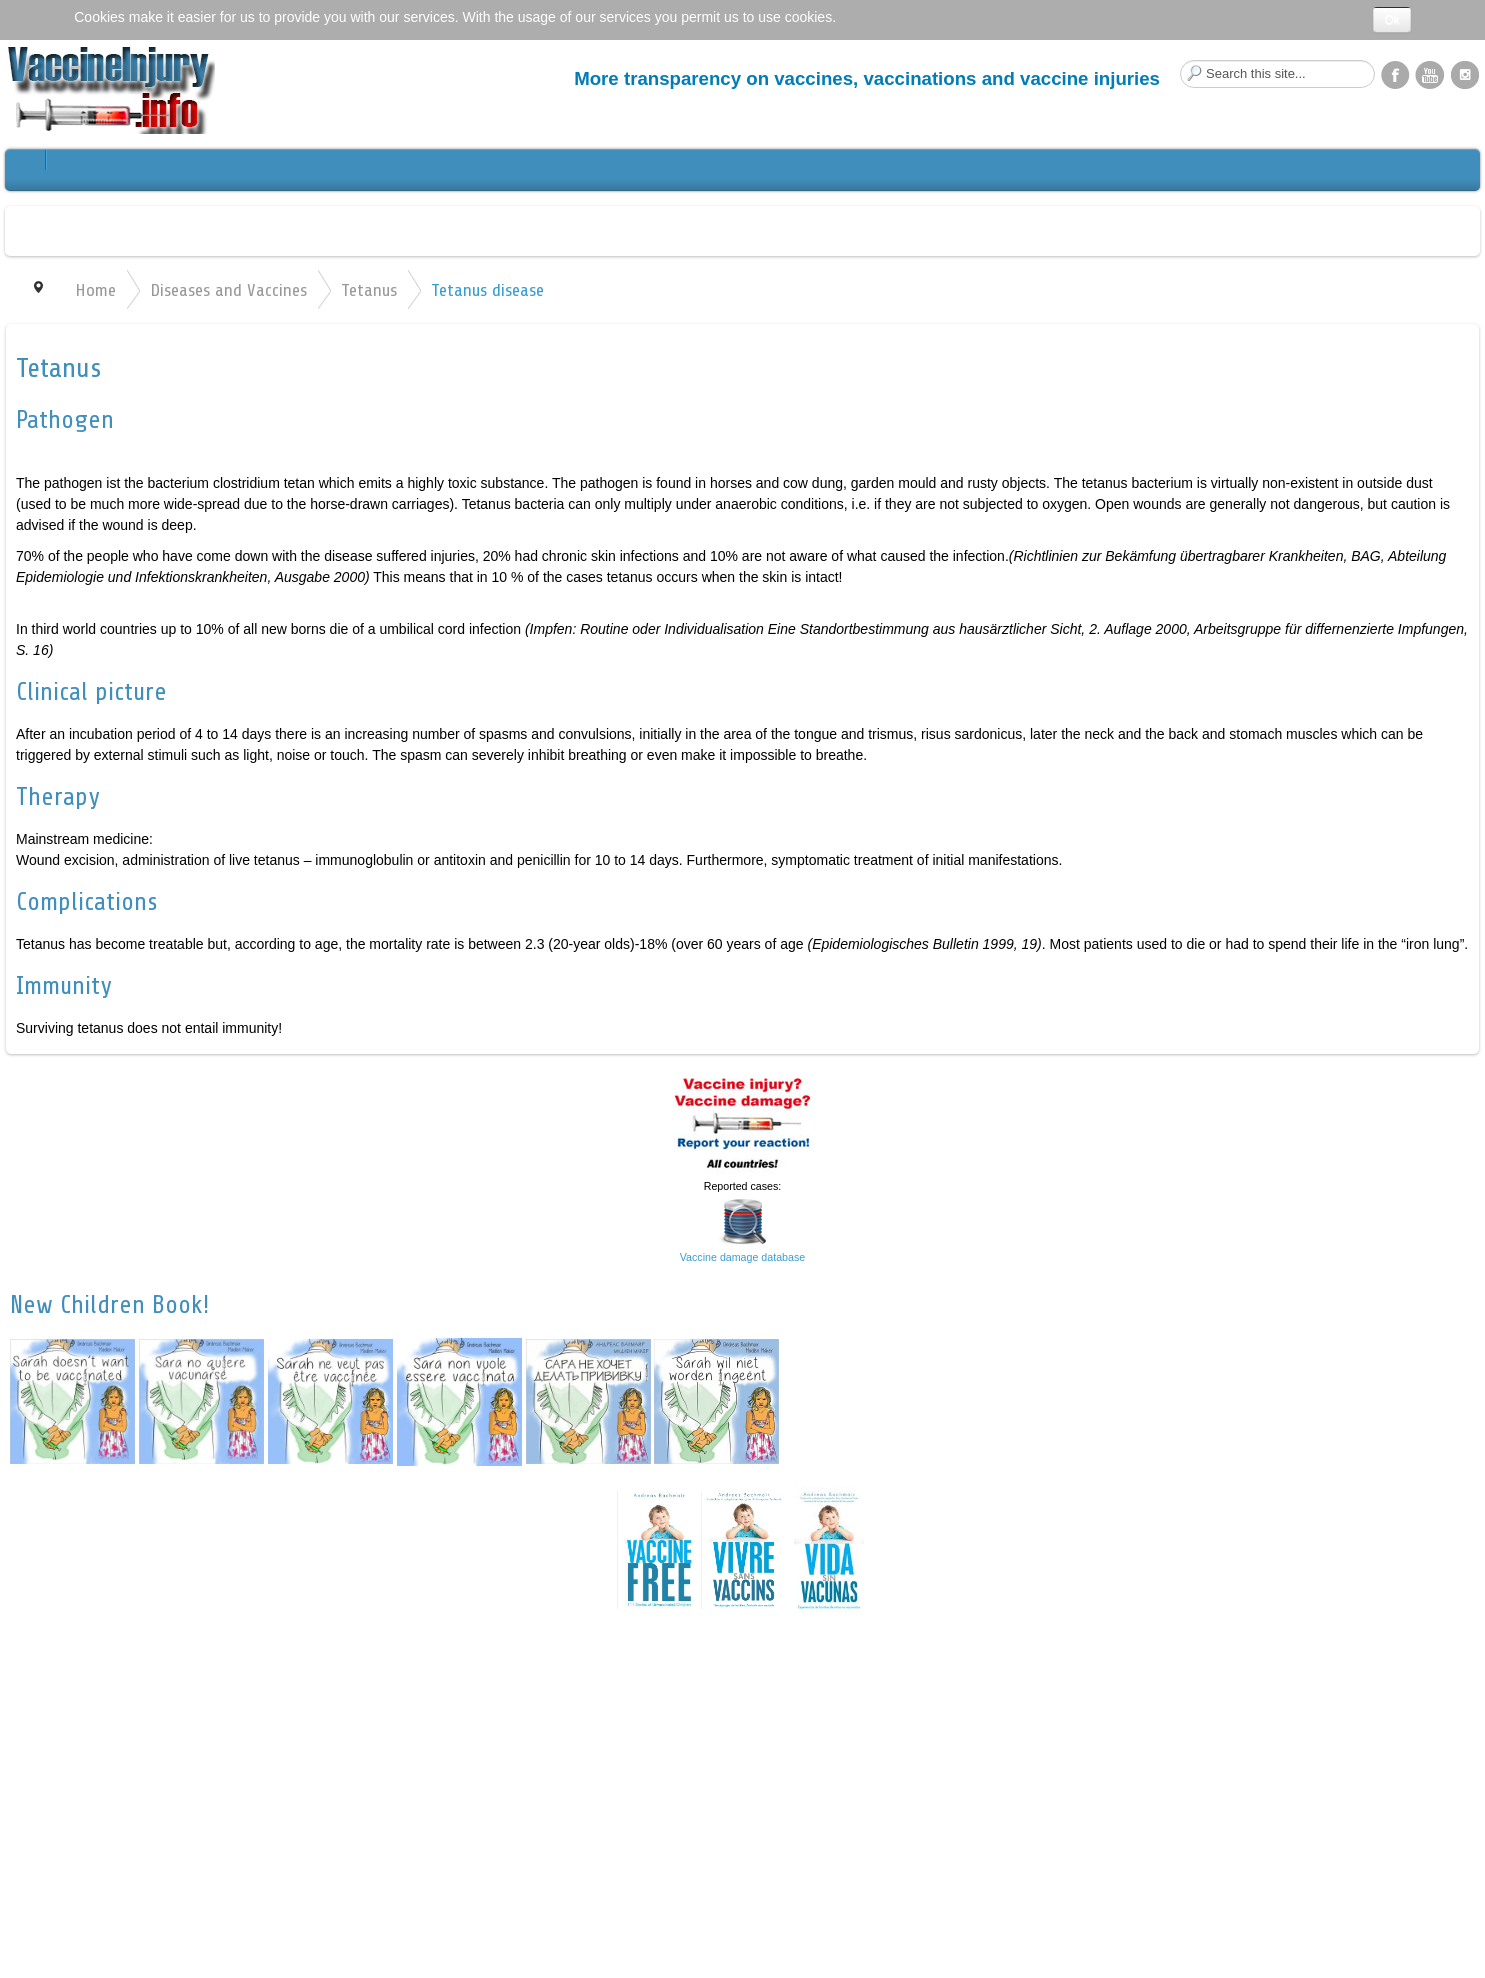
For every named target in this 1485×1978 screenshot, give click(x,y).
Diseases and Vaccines (228, 290)
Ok (1391, 20)
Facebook (1395, 74)
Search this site (1180, 60)
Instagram (1465, 74)
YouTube (1430, 74)
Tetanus (369, 290)
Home (95, 290)
